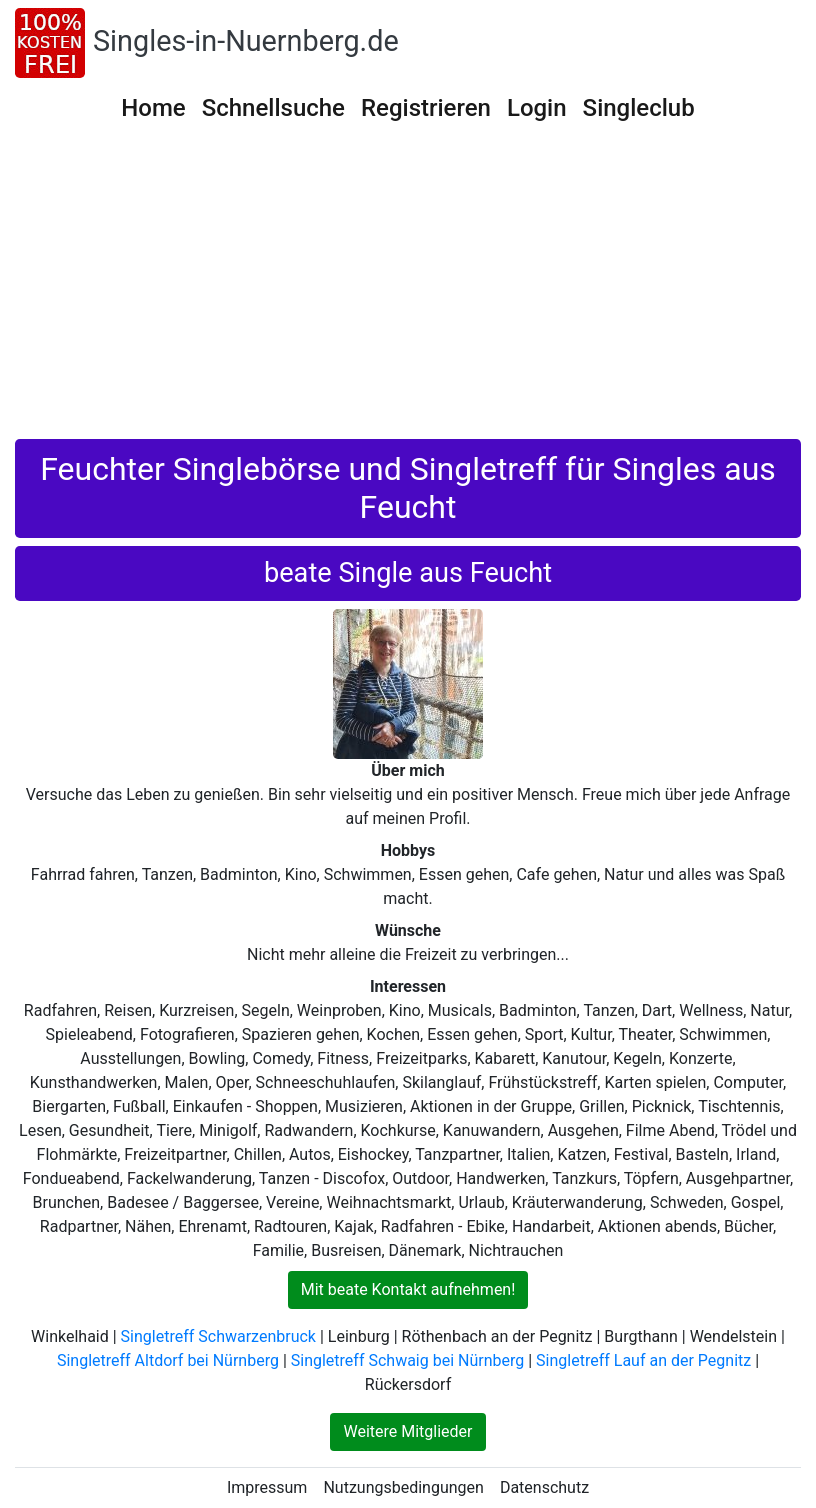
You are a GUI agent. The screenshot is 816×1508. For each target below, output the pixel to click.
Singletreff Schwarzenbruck (218, 1336)
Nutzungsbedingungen (403, 1487)
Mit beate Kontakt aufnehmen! (408, 1289)
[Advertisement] (408, 289)
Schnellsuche (273, 108)
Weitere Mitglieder (407, 1431)
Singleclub (639, 108)
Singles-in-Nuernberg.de (246, 41)
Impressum (267, 1487)
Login (537, 108)
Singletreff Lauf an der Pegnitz (643, 1360)
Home (153, 108)
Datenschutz (544, 1487)
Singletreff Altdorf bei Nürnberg (168, 1360)
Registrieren (426, 108)
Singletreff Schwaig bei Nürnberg (407, 1360)
